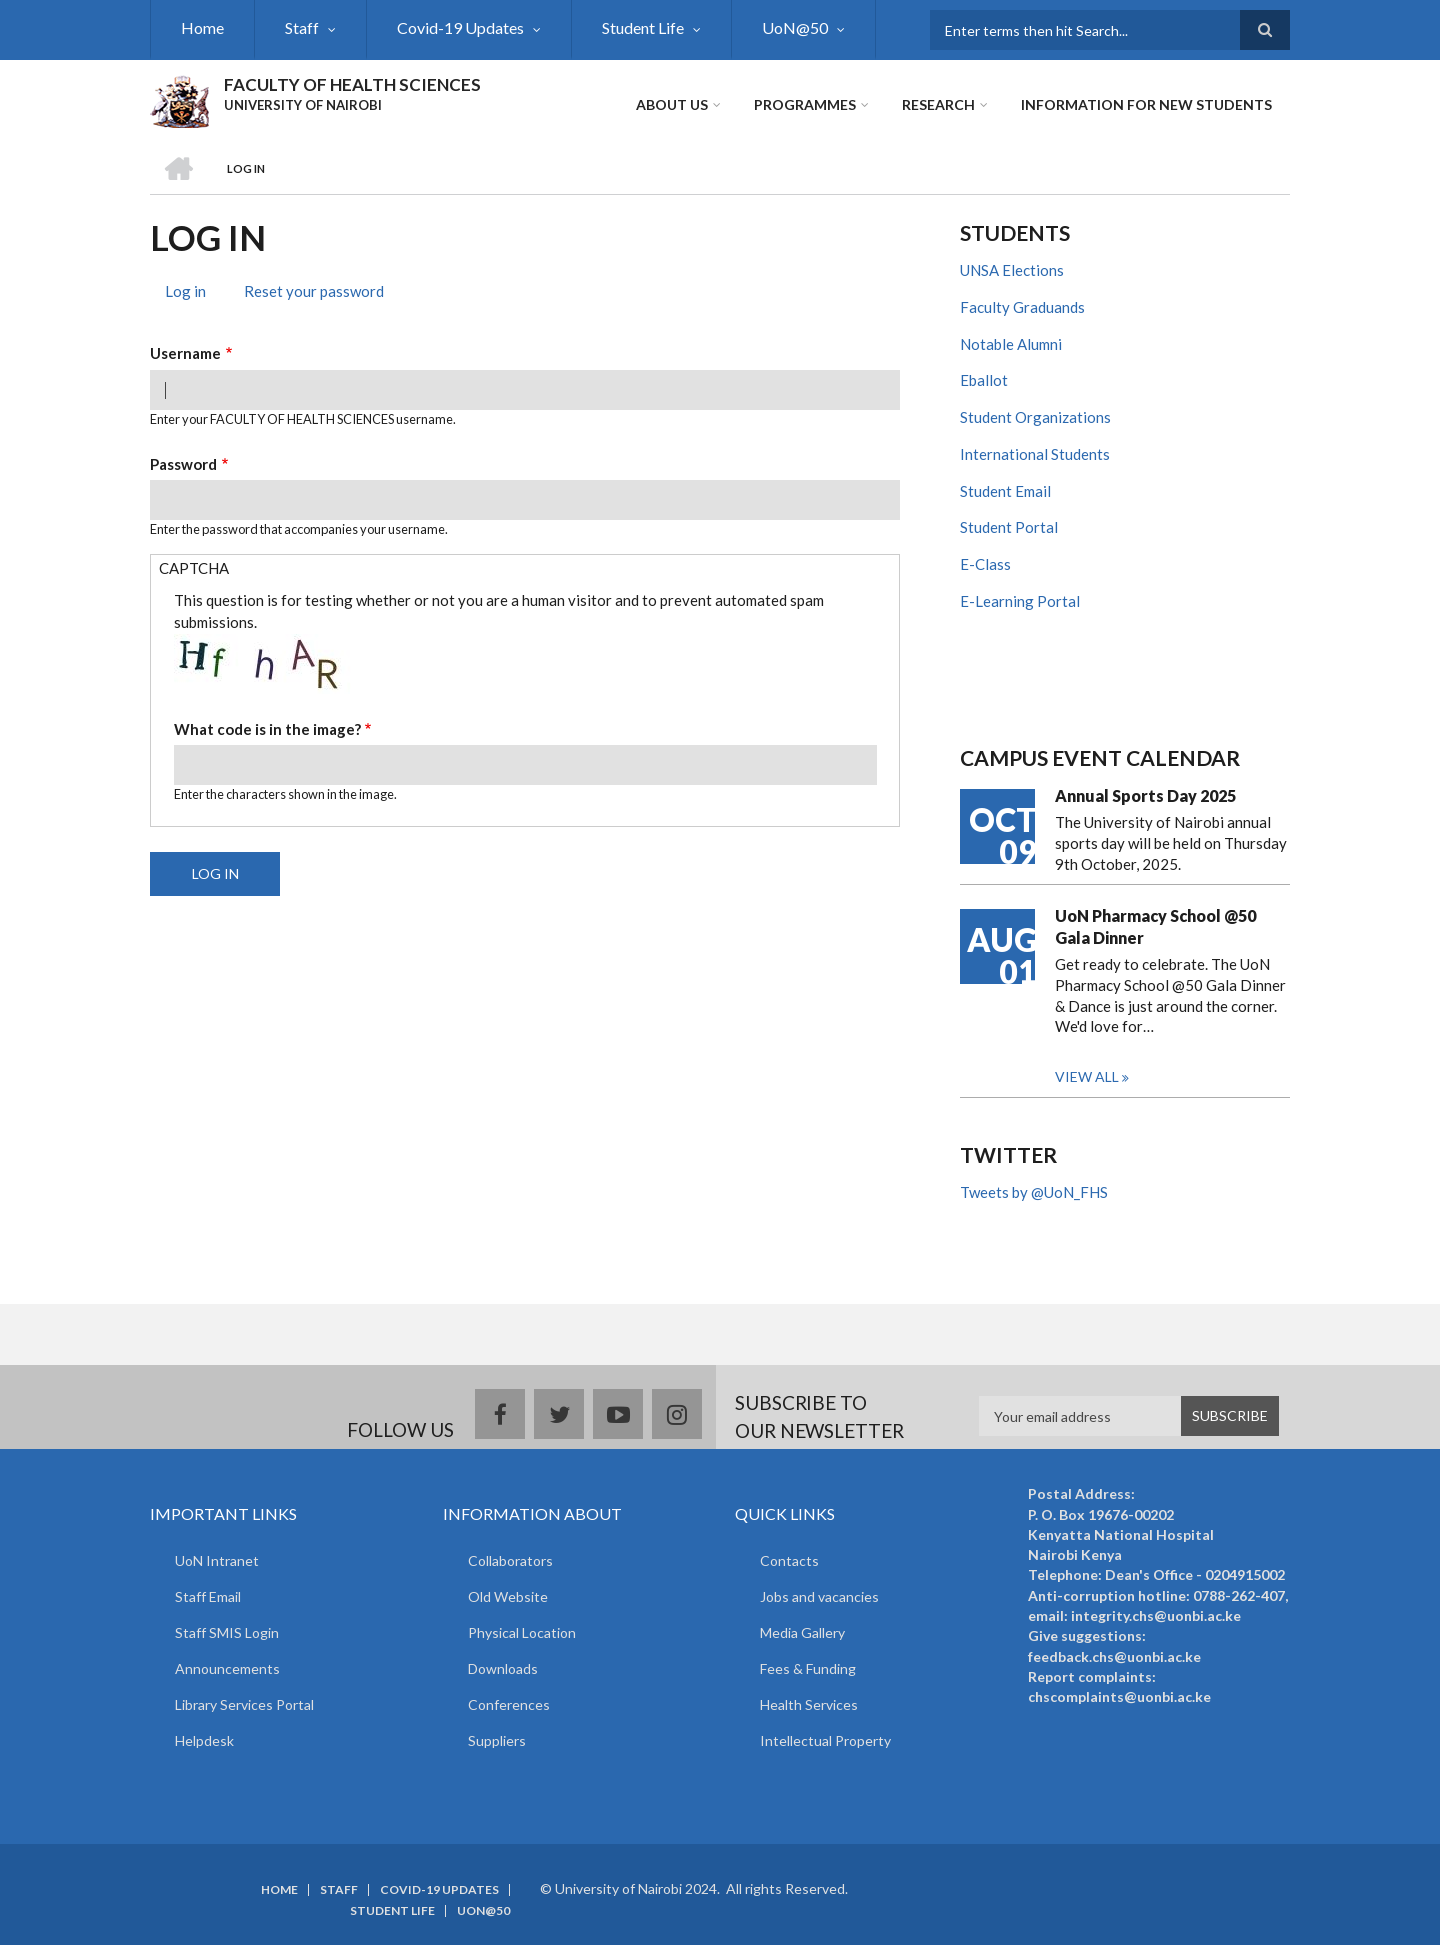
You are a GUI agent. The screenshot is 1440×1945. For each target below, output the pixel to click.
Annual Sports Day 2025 (1145, 795)
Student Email (1005, 491)
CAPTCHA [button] (194, 568)
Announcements (227, 1668)
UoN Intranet (217, 1560)
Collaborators (510, 1560)
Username (185, 353)
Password (183, 464)
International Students (1035, 454)
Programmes (805, 104)
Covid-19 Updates (460, 27)
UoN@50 (795, 27)
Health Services (809, 1704)
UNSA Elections (1012, 270)
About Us (672, 104)
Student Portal (1009, 527)
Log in (193, 293)
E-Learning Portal (1020, 601)
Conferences (509, 1704)
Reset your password (314, 291)
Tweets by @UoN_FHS (1034, 1192)
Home (202, 27)
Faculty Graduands (1022, 307)
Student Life (643, 27)
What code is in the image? (267, 729)
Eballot (984, 380)
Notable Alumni (1011, 344)
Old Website (508, 1596)
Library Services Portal (244, 1704)
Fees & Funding (808, 1668)
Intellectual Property (825, 1740)
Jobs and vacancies (819, 1596)
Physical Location (522, 1632)
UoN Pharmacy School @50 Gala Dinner (1155, 926)
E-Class (985, 564)
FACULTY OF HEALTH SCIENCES (352, 84)
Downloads (503, 1668)
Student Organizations (1035, 417)
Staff (302, 27)
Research (938, 104)
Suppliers (497, 1740)
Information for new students (1146, 104)
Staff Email (208, 1596)
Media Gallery (802, 1632)
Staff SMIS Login (227, 1632)
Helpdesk (204, 1740)
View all (1087, 1076)
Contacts (789, 1560)
